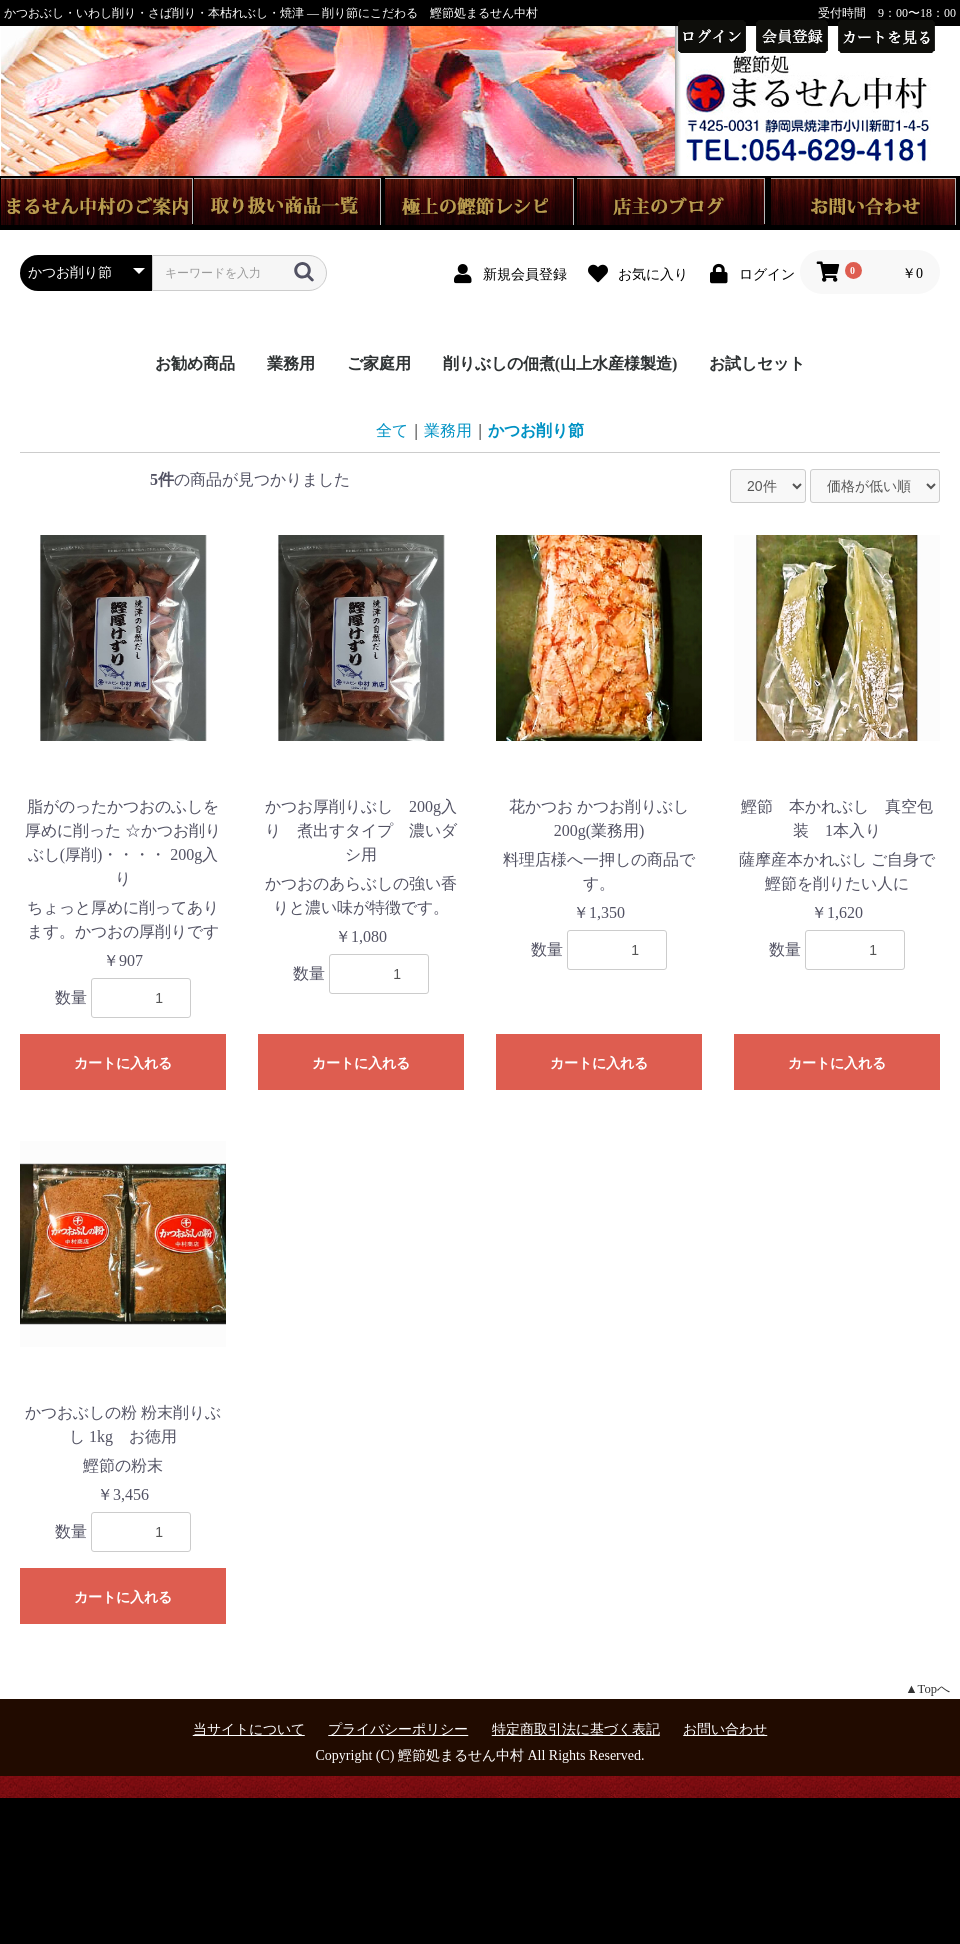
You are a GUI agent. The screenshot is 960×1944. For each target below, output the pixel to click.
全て (392, 430)
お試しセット (757, 363)
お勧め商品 (195, 363)
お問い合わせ (725, 1729)
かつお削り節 (536, 430)
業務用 (291, 363)
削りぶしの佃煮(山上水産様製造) (560, 363)
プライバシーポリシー (398, 1729)
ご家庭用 (379, 363)
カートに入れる (123, 1063)
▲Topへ (927, 1689)
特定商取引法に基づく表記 (576, 1729)
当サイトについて (249, 1729)
